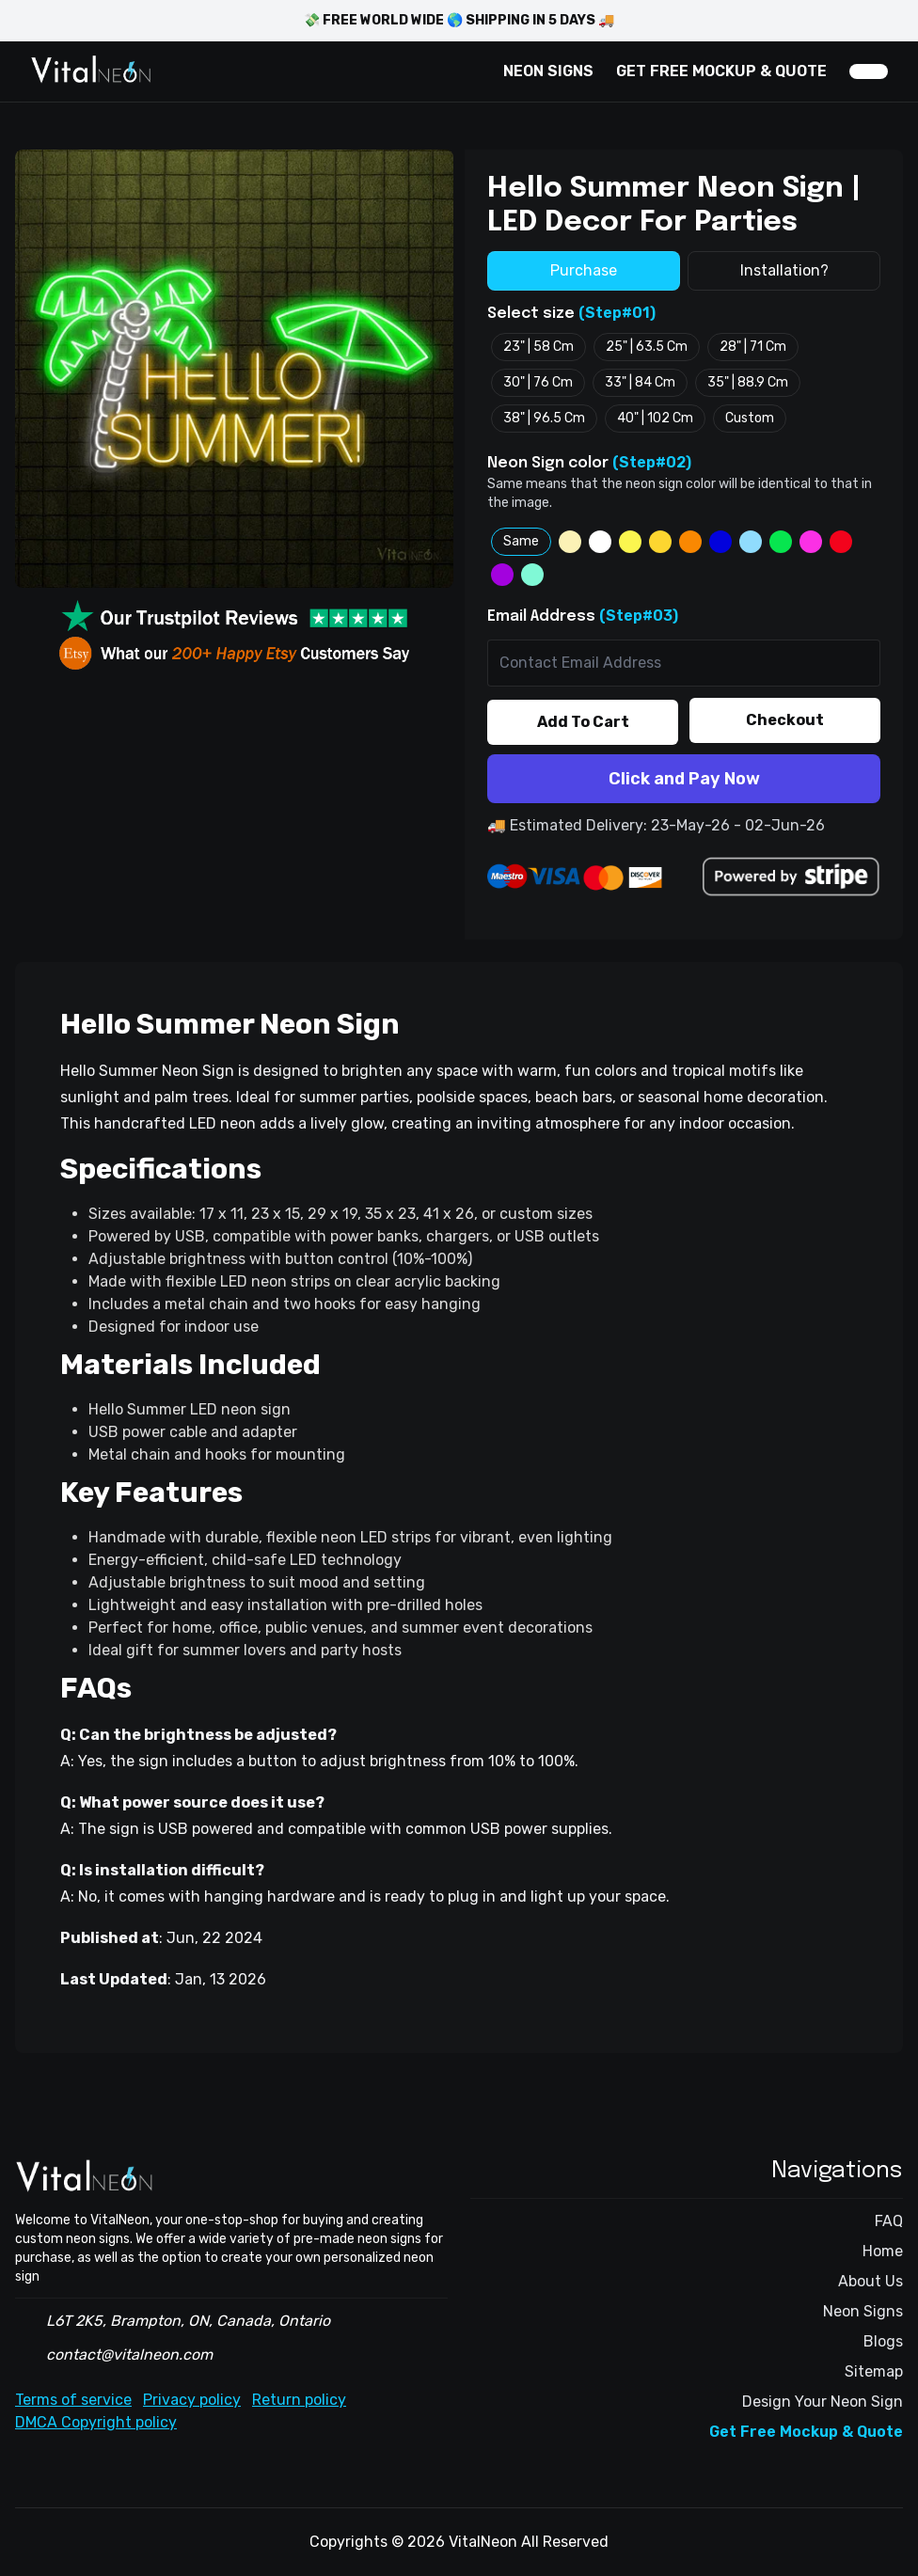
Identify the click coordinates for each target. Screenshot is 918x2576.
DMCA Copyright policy (96, 2422)
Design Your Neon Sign (822, 2401)
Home (883, 2251)
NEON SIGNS (548, 71)
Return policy (299, 2400)
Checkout (785, 720)
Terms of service (73, 2400)
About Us (870, 2281)
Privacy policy (192, 2400)
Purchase (583, 270)
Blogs (883, 2341)
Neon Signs (863, 2311)
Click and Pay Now (684, 778)
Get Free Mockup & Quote (806, 2432)
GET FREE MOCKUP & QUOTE (721, 71)
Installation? (784, 270)
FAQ (889, 2221)
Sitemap (874, 2371)
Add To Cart (583, 722)
